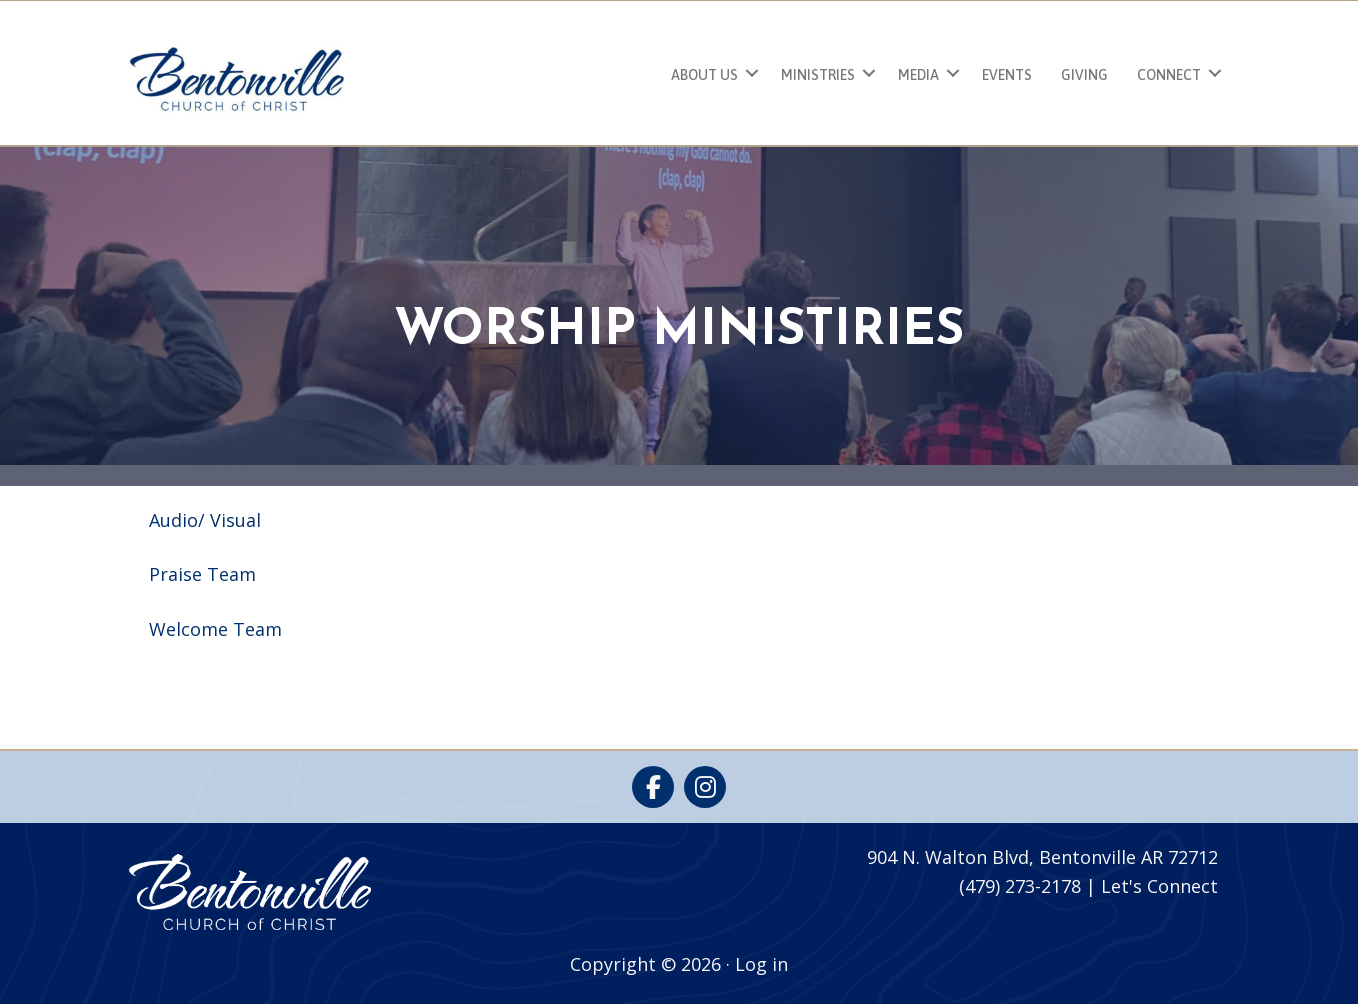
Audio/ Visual (205, 520)
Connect (1169, 75)
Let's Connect (1159, 886)
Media (918, 75)
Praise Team (202, 574)
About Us (704, 75)
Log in (761, 964)
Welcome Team (215, 629)
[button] (752, 72)
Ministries (818, 75)
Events (1007, 75)
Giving (1084, 75)
